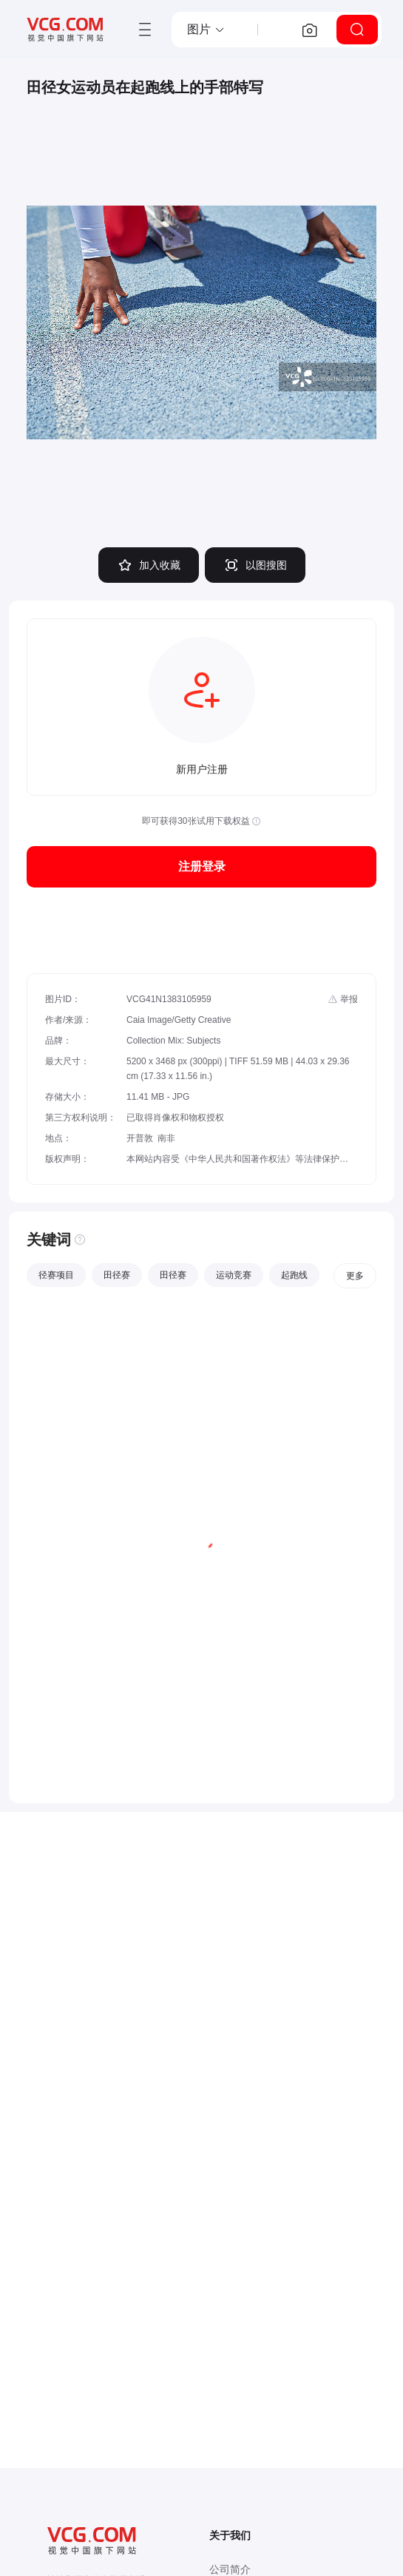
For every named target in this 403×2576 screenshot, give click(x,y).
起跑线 (294, 1275)
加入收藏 (148, 565)
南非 (166, 1138)
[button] (206, 30)
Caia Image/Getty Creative (178, 1020)
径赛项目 (56, 1275)
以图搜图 (255, 565)
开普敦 (139, 1138)
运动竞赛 (233, 1275)
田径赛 (117, 1275)
